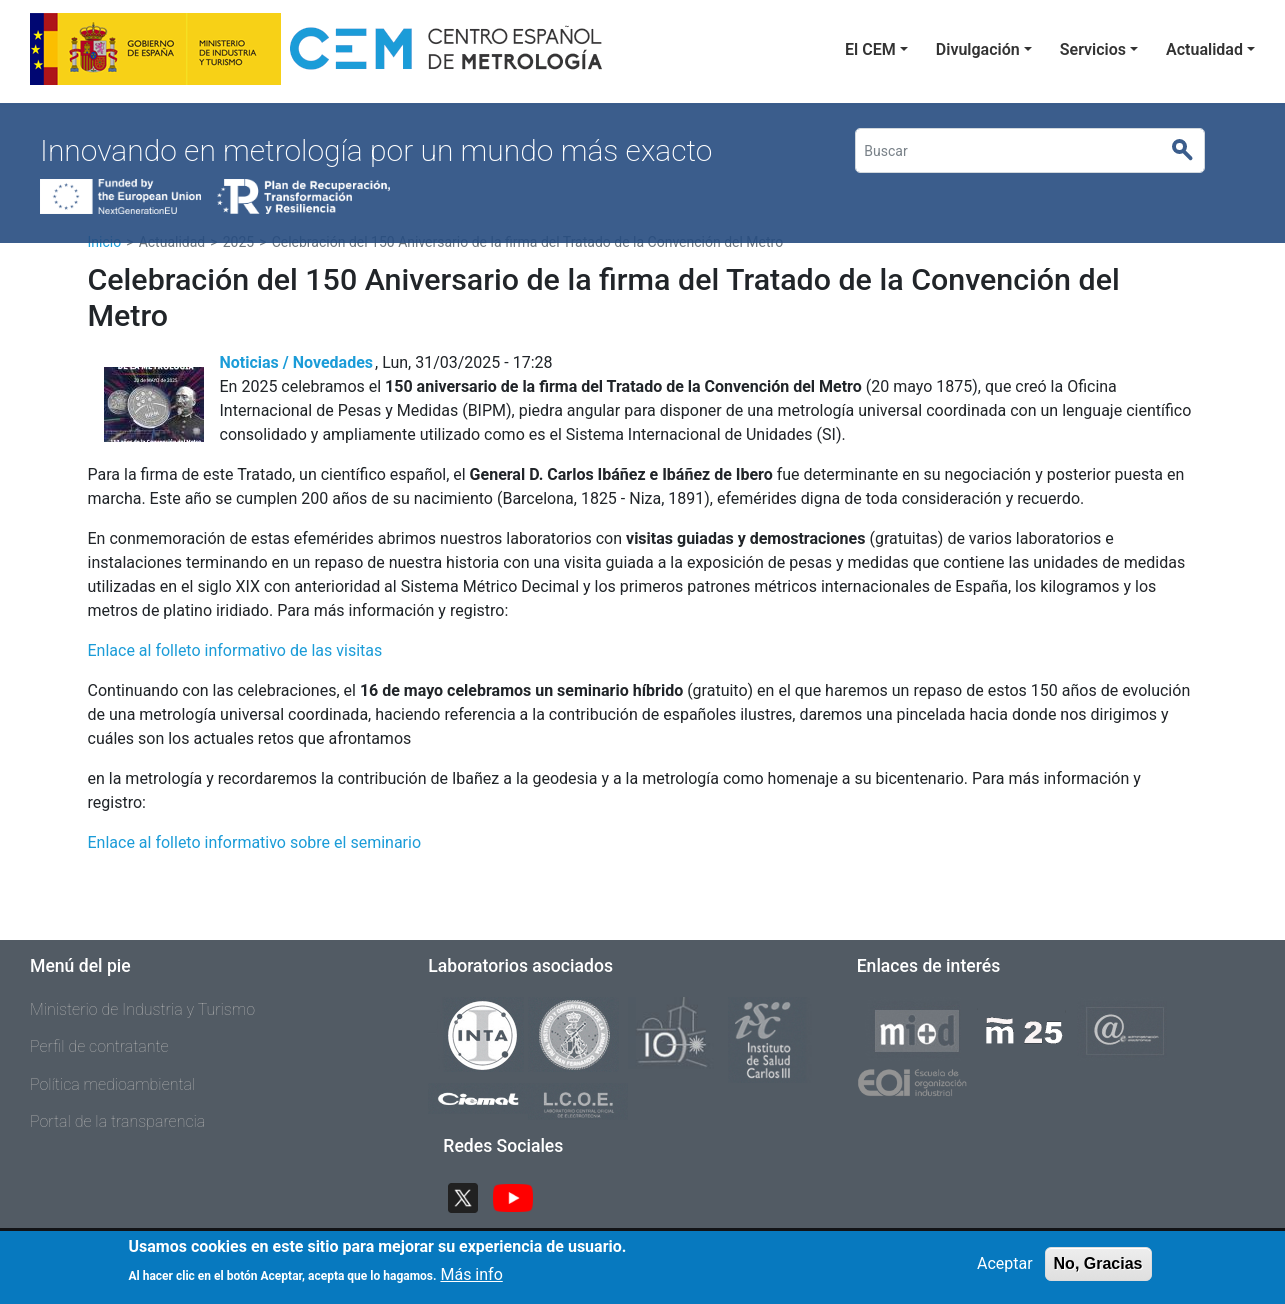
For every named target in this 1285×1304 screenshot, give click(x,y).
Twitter (471, 1195)
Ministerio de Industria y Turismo (142, 1009)
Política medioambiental (112, 1084)
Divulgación (978, 49)
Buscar (1190, 151)
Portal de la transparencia (117, 1121)
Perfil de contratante (99, 1046)
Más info (471, 1280)
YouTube (521, 1195)
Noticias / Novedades (297, 362)
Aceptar (1005, 1269)
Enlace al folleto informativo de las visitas (235, 650)
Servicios (1093, 49)
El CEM (870, 49)
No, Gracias (1098, 1269)
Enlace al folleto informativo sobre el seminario (255, 842)
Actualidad (1204, 49)
